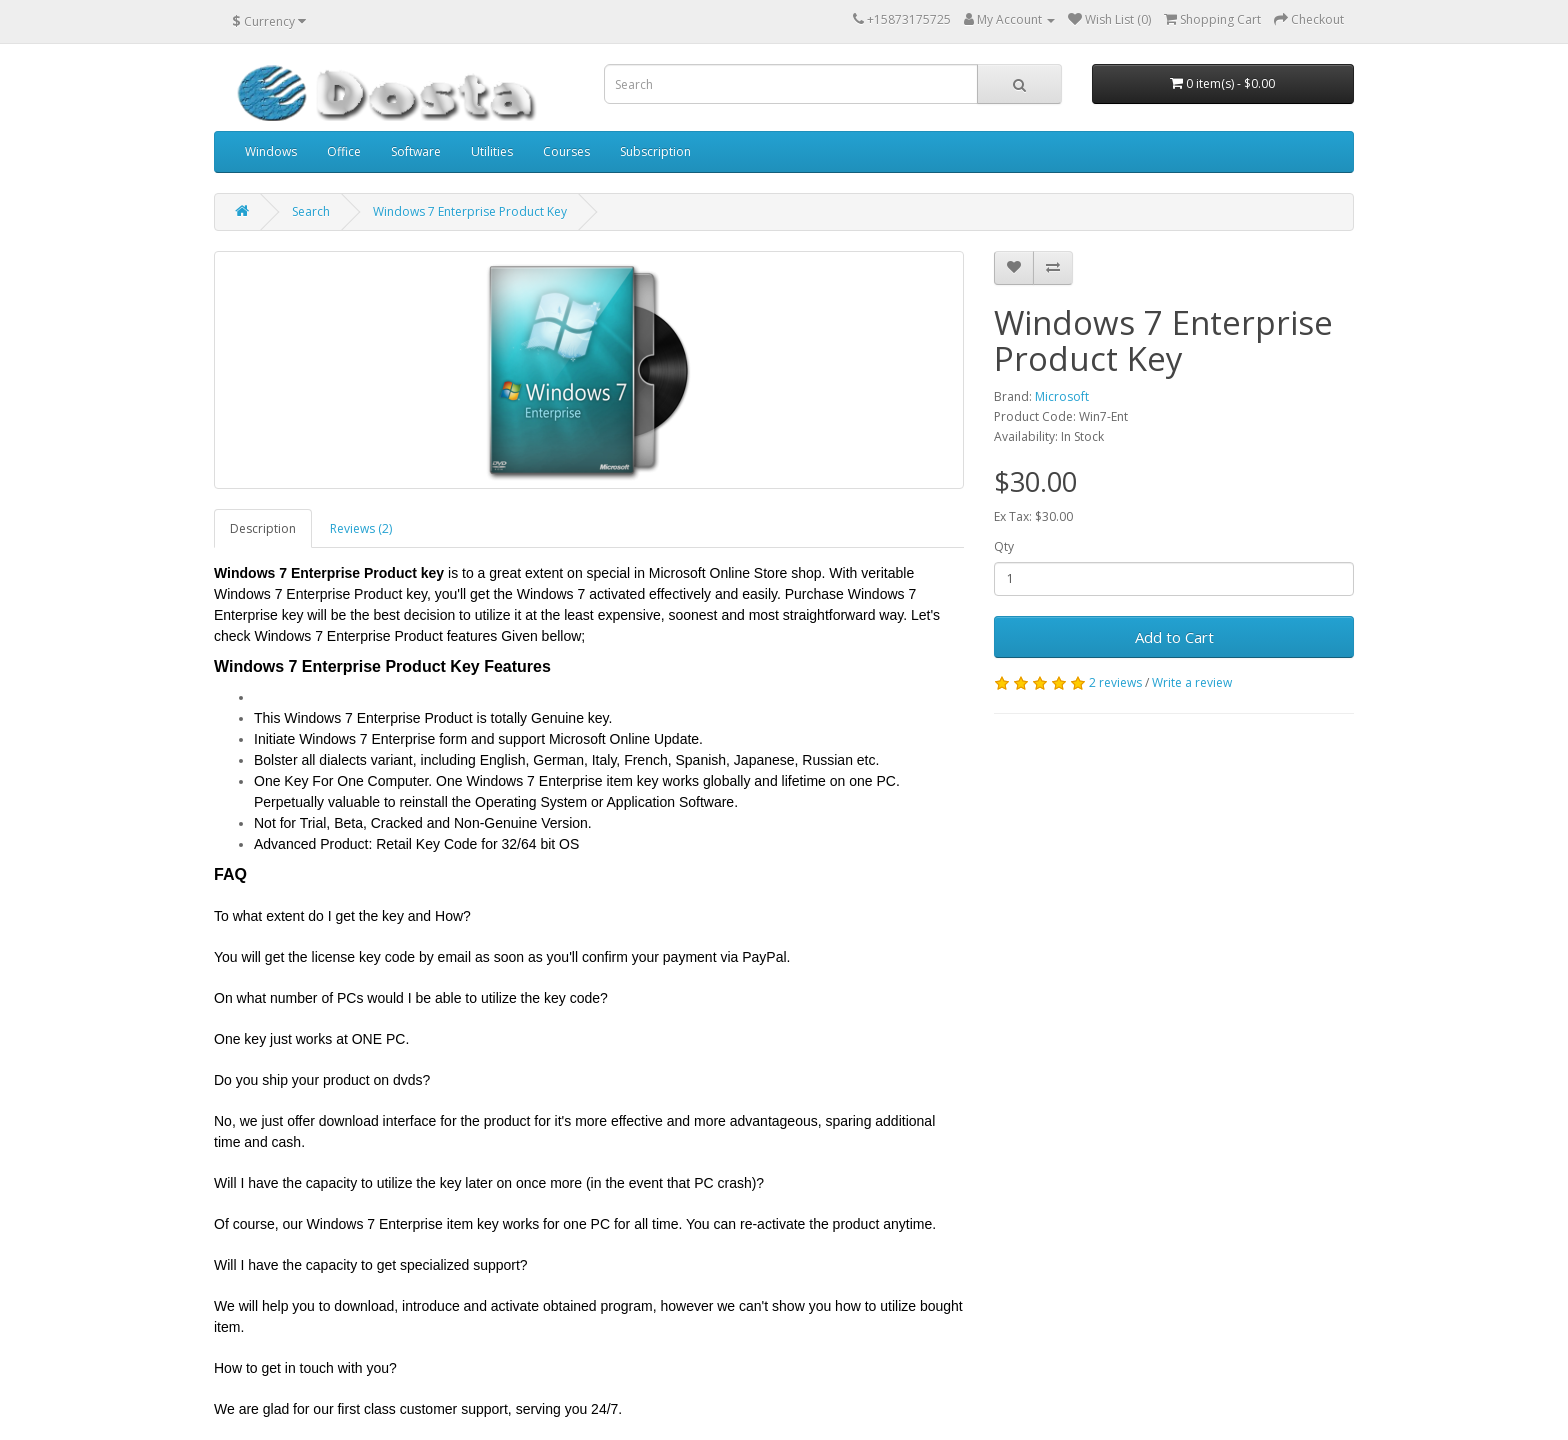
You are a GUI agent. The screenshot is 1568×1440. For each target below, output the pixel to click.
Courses (566, 151)
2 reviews (1115, 682)
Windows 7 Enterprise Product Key (470, 211)
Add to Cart (1174, 637)
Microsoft (1062, 396)
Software (416, 151)
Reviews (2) (361, 528)
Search (311, 211)
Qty (1004, 546)
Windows (271, 151)
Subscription (655, 151)
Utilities (492, 151)
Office (344, 151)
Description (263, 528)
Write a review (1192, 682)
